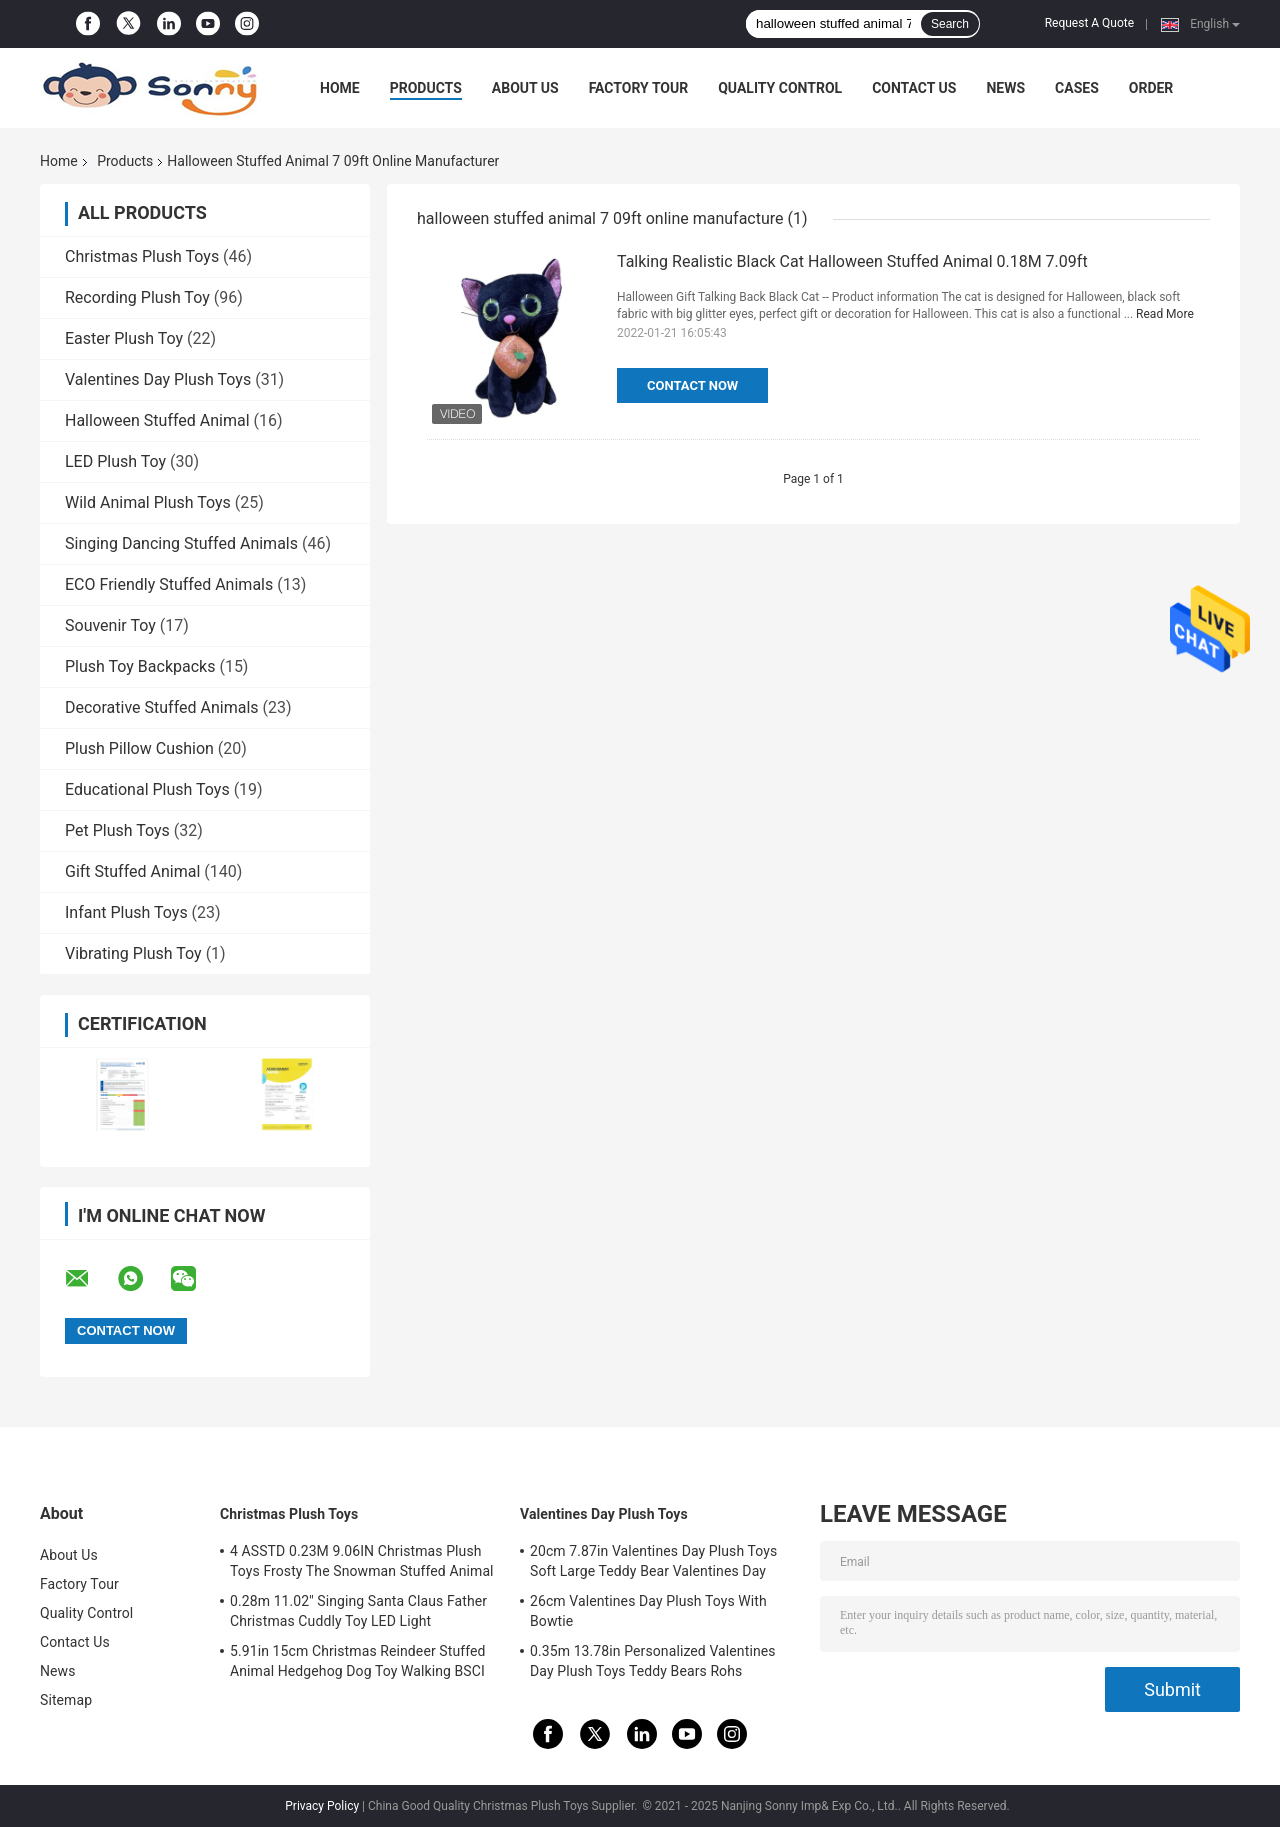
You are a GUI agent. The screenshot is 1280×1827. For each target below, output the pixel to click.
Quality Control (780, 88)
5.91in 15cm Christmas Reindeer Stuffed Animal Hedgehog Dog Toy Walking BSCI (358, 1661)
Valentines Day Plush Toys (158, 379)
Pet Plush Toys (117, 830)
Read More (1165, 314)
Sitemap (66, 1700)
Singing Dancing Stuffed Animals (181, 543)
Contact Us (914, 88)
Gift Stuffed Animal (132, 871)
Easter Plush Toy (124, 338)
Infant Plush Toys (126, 912)
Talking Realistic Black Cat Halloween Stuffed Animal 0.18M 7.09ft (852, 261)
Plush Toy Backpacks (140, 666)
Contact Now (692, 385)
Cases (1077, 88)
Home (340, 88)
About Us (525, 88)
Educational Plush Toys (147, 789)
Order (1151, 88)
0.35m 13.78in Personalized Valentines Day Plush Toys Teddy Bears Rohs (653, 1661)
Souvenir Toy (110, 625)
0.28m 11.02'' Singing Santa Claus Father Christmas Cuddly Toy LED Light (358, 1611)
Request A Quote (1089, 23)
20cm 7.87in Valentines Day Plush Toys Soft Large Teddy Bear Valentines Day (653, 1561)
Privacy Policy (322, 1806)
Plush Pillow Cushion (139, 748)
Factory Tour (639, 88)
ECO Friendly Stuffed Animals (169, 584)
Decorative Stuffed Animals (162, 707)
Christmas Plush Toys (142, 256)
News (1005, 88)
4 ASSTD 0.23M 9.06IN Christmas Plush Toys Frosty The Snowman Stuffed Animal (362, 1561)
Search (950, 24)
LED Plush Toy (115, 461)
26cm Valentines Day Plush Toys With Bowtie (648, 1611)
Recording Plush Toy (137, 297)
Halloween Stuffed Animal (157, 420)
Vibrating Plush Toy (133, 953)
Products (426, 88)
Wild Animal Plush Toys (148, 502)
